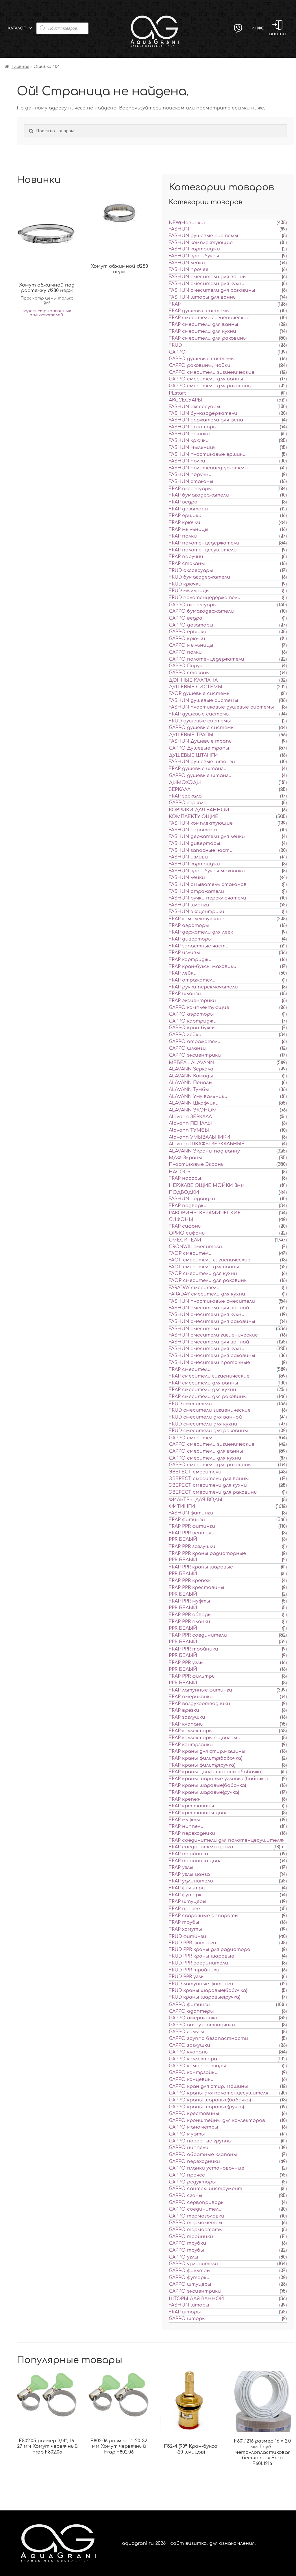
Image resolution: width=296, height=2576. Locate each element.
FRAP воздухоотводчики (199, 1703)
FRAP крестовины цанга (200, 1812)
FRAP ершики (185, 515)
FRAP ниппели (186, 1826)
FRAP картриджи (190, 959)
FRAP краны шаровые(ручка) (204, 1792)
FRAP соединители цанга (201, 1847)
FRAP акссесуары (190, 488)
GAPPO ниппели (188, 2147)
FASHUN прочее (188, 269)
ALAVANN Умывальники (198, 1096)
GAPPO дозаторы (191, 625)
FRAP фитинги (187, 1519)
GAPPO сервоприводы (197, 2202)
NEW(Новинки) (187, 222)
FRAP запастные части (199, 946)
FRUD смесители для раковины (208, 1430)
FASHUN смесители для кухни (207, 283)
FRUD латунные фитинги (201, 1983)
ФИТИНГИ (182, 1506)
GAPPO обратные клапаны (203, 2154)
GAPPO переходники (194, 2161)
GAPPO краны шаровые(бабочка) (210, 2100)
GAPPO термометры (195, 2222)
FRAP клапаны (186, 1724)
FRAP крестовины (191, 1806)
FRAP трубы (184, 1922)
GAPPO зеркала (188, 802)
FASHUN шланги (189, 905)
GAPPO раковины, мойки (199, 365)
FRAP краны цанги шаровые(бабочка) (215, 1771)
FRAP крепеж (185, 1799)
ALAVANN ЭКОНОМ (193, 1110)
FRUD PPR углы (187, 1976)
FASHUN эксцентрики (196, 911)
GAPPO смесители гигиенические (211, 372)
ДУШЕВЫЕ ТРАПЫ (191, 734)
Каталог (17, 28)
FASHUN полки (187, 461)
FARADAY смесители (194, 1287)
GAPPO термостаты (196, 2229)
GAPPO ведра (185, 618)
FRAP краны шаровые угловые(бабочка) (218, 1778)
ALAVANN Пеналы (190, 1082)
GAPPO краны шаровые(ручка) (206, 2107)
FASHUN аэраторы (193, 829)
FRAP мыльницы (188, 529)
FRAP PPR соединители (198, 1635)
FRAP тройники (188, 1853)
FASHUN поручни (190, 474)
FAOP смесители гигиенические (209, 1260)
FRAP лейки (183, 973)
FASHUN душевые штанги (202, 761)
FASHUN (179, 229)
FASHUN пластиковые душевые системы (221, 707)
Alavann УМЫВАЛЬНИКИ (199, 1137)
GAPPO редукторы (192, 2182)
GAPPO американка (193, 2018)
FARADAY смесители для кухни (207, 1294)
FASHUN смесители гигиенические (213, 1335)
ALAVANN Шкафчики (194, 1103)
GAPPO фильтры (189, 2270)
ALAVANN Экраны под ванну (204, 1151)
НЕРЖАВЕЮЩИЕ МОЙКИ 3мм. (207, 1185)
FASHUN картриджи (194, 249)
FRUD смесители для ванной (205, 1417)
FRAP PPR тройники (193, 1649)
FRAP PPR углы (186, 1662)
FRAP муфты (184, 1819)
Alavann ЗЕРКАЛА (190, 1116)
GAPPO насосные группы (200, 2141)
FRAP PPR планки (189, 1621)
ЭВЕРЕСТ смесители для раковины (213, 1492)
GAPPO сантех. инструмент (205, 2188)
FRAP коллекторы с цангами (204, 1737)
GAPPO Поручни (189, 665)
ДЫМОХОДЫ (185, 782)
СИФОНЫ (181, 1219)
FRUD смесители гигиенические (210, 1410)
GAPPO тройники (191, 2236)
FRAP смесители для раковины (208, 338)
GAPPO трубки (187, 2243)
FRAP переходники (192, 1833)
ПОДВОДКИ (184, 1192)
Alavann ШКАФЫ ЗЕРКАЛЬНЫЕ (207, 1143)
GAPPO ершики (187, 631)
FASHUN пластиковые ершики (207, 454)
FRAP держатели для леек (201, 932)
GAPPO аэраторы (191, 1014)
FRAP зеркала (185, 796)
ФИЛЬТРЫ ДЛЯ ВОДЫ (195, 1499)
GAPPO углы (183, 2257)
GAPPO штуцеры (190, 2284)
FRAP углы (181, 1867)
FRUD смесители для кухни (203, 1424)
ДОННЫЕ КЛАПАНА (193, 680)
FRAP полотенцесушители (203, 550)
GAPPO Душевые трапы (199, 748)
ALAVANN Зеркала (191, 1069)
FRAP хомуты (185, 1929)
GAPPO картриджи (193, 1021)
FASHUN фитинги (191, 1513)
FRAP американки (191, 1696)
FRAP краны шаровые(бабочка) (207, 1785)
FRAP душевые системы (199, 310)
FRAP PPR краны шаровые (201, 1567)
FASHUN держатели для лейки (207, 836)
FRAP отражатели (192, 980)
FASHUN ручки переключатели (207, 898)
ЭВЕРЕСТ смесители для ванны (209, 1478)
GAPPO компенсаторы (197, 2065)
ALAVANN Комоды (191, 1076)
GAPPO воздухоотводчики (202, 2024)
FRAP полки (183, 536)
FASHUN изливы (188, 857)
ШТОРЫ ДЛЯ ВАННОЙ (196, 2298)
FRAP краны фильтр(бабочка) (205, 1758)
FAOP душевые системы (200, 693)
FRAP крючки (184, 522)
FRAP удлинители (191, 1881)
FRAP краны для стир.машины (207, 1751)
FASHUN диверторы (194, 843)
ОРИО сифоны (187, 1233)
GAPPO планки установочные (206, 2168)
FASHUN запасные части (201, 850)
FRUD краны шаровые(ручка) (204, 1997)
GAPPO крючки (187, 638)
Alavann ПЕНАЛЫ (190, 1123)
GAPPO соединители (195, 2209)
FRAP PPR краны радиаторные (207, 1553)
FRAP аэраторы (189, 925)
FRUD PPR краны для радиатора (209, 1949)
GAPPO (177, 352)
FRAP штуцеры (187, 1901)
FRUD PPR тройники (194, 1970)
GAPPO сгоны (185, 2195)
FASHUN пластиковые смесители (212, 1301)
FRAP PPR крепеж (190, 1580)
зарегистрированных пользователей (47, 313)
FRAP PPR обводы (190, 1614)
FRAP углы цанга (189, 1874)
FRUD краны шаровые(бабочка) (208, 1990)
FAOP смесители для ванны (204, 1267)
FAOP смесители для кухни (203, 1273)
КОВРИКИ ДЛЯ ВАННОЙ (199, 810)
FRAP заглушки (187, 1717)
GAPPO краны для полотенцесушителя (218, 2093)
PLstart (177, 393)
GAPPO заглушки (189, 2045)
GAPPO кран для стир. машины (208, 2086)
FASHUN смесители (194, 1328)
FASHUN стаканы (191, 481)
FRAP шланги (185, 993)
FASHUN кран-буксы (194, 256)
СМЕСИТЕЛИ (185, 1240)
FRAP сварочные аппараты (203, 1915)
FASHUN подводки (192, 1198)
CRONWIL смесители (195, 1246)
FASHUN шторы (189, 2305)
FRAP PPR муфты (189, 1601)
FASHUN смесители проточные (209, 1362)
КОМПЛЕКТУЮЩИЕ (193, 816)
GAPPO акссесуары (193, 604)
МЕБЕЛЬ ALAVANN (191, 1062)
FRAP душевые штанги (198, 768)
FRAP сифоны (185, 1226)
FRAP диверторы (190, 939)
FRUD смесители (190, 1403)
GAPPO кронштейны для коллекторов (217, 2120)
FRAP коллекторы (191, 1730)
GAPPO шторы (187, 2318)
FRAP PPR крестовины (196, 1587)
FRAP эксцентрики (192, 1000)
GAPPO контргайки (193, 2072)
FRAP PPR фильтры (192, 1676)
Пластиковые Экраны (197, 1164)
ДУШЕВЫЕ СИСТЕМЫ (195, 686)
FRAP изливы (184, 952)
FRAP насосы (185, 1178)
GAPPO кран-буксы (192, 1027)
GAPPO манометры (193, 2127)
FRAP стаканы (187, 563)
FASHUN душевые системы (203, 235)
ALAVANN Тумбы (189, 1089)
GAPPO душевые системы (202, 358)
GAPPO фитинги (189, 2004)
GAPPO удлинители (193, 2263)
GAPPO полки (185, 652)
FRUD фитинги (187, 1936)
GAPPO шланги (187, 1048)
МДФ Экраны (185, 1157)
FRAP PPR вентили (191, 1533)
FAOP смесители (190, 1253)
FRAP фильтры (187, 1888)
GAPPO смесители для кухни (205, 1458)
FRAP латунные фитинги (200, 1690)
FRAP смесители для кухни (202, 331)
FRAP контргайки (191, 1744)
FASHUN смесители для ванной (209, 1308)
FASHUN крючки (189, 440)
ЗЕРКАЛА (179, 789)
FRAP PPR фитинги (192, 1526)
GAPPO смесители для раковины (210, 386)
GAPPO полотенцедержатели (206, 659)
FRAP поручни (186, 556)
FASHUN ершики (189, 433)
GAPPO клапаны (189, 2052)
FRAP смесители (190, 1369)
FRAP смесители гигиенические (209, 317)
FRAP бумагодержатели (199, 495)
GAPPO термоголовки (196, 2216)
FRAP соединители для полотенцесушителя (225, 1840)
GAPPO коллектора (193, 2059)
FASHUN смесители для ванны (208, 276)
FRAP (175, 304)
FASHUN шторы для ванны (203, 297)
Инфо (257, 28)
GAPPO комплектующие (199, 1007)
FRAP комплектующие (196, 918)
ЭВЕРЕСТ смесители (195, 1472)
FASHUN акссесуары (194, 406)
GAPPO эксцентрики (195, 1055)
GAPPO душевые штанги (200, 775)
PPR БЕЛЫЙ (183, 1539)
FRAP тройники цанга (197, 1860)
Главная (20, 66)
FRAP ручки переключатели (203, 987)
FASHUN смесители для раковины (212, 290)
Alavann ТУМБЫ (189, 1130)
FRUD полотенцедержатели (204, 597)
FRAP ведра (183, 502)
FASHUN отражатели (196, 891)
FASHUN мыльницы (193, 447)
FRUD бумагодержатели (199, 577)
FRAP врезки (184, 1710)
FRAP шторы (185, 2312)
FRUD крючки (185, 584)
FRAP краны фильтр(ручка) (202, 1765)
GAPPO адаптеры (191, 2011)
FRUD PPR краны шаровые (201, 1956)
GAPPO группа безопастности (208, 2038)
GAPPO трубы (186, 2250)
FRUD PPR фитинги (192, 1942)
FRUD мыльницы (189, 590)
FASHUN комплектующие (201, 242)
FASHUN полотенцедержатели (208, 468)
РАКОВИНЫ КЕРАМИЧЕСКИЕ (205, 1212)
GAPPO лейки (185, 1034)
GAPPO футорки (189, 2277)
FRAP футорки (187, 1894)
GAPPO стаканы (189, 672)
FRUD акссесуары (191, 570)
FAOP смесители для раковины (208, 1280)
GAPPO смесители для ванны (206, 379)
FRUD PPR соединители (198, 1963)
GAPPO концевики (191, 2079)
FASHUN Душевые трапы (201, 741)
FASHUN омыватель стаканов (208, 884)
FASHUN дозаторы (193, 427)
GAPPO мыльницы (191, 645)
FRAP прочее (184, 1908)
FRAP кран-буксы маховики (202, 966)
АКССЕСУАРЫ (185, 400)
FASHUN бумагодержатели (203, 413)
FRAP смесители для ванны (203, 324)
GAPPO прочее (187, 2175)
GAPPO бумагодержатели (201, 611)
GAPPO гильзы (186, 2031)
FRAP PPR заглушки (192, 1546)
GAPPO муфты (187, 2134)
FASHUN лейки (187, 262)
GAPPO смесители (192, 1438)
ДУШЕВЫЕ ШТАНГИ (193, 755)
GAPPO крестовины (194, 2113)
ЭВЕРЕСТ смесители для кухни (208, 1485)
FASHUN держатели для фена (206, 420)
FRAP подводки (188, 1205)
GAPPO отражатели (195, 1041)
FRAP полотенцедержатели (204, 543)
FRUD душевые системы (200, 721)
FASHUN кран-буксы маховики (207, 870)
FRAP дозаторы (188, 509)
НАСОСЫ (180, 1171)
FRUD (175, 345)
